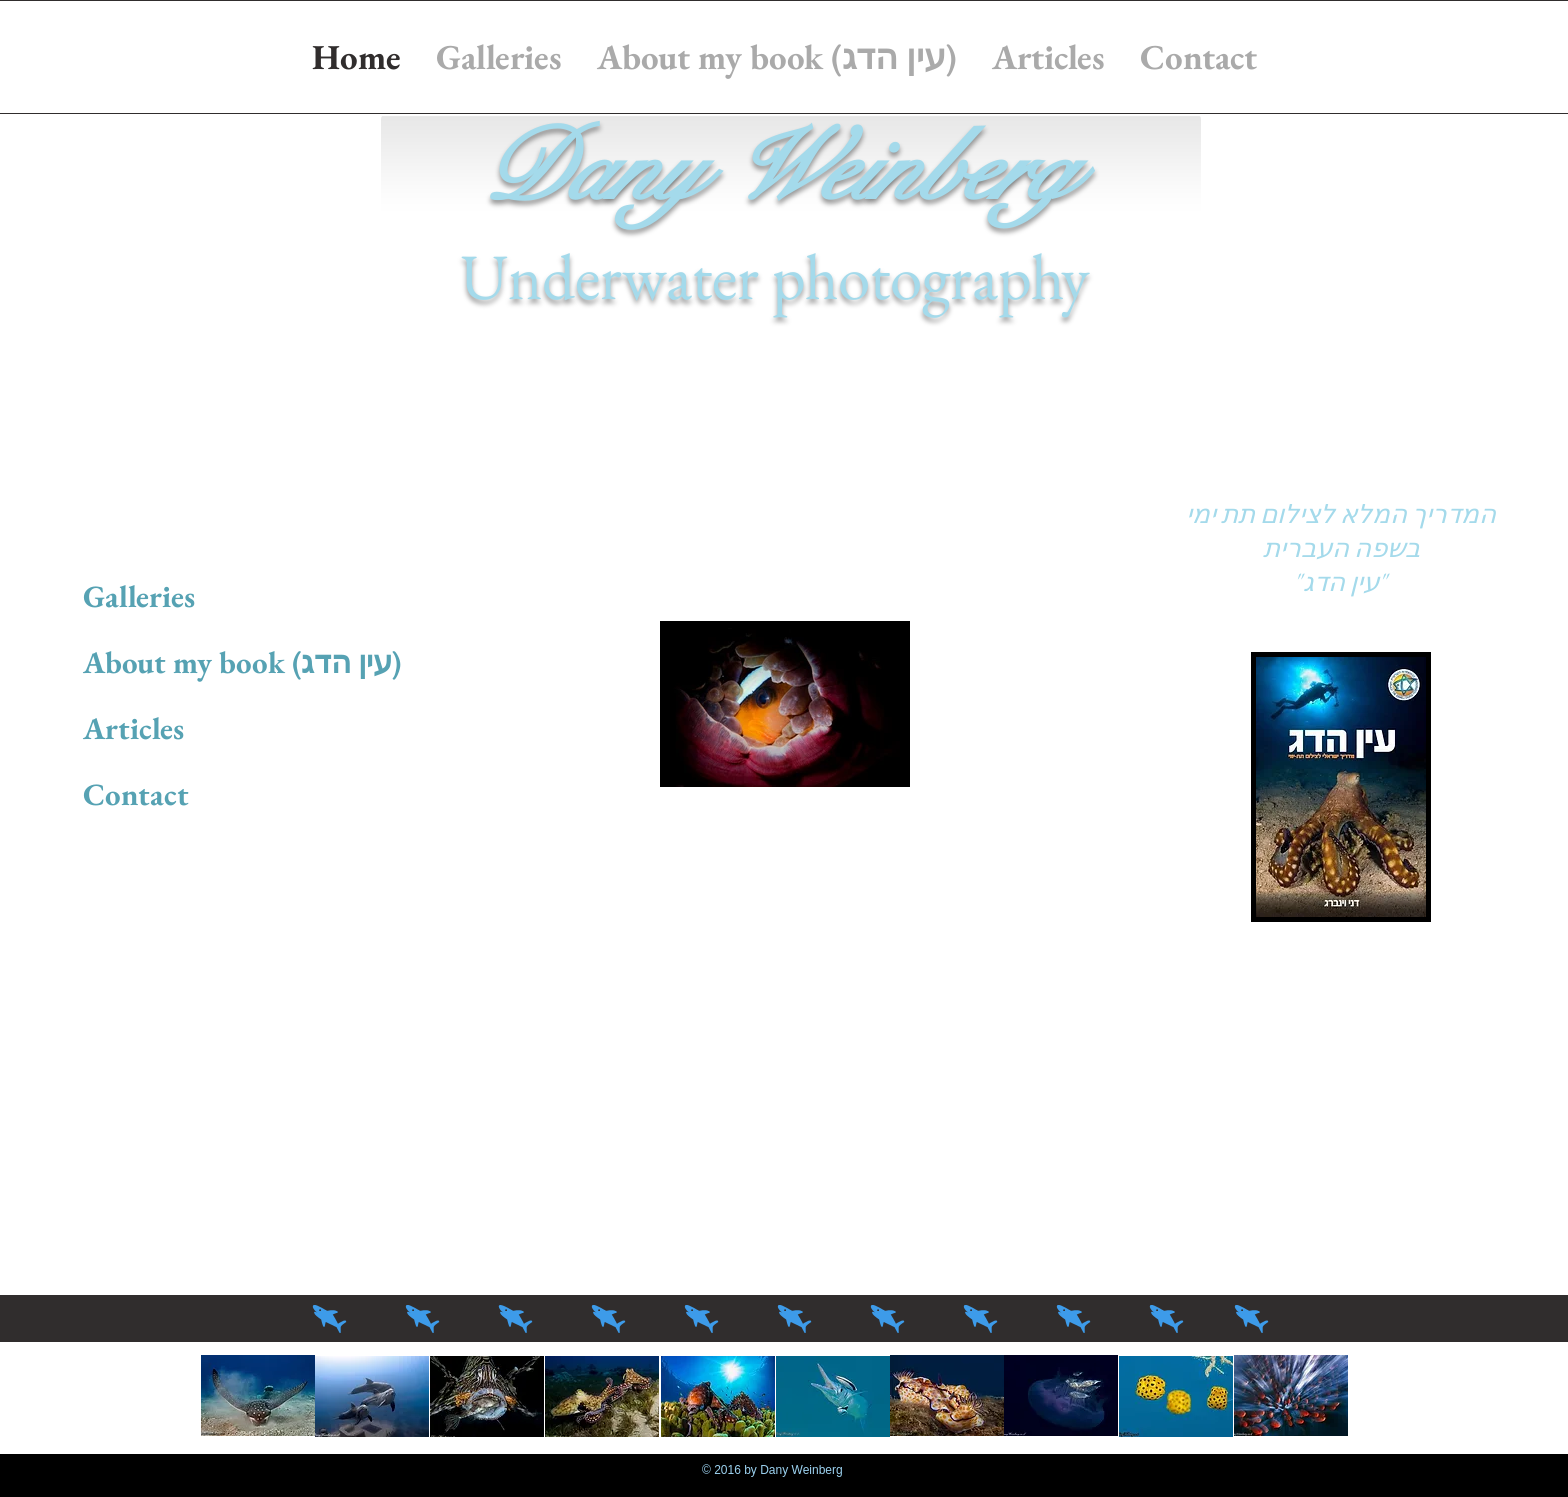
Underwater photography (774, 276)
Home (122, 530)
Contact (136, 794)
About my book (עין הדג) (242, 662)
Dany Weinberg (774, 170)
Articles (133, 728)
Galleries (139, 596)
